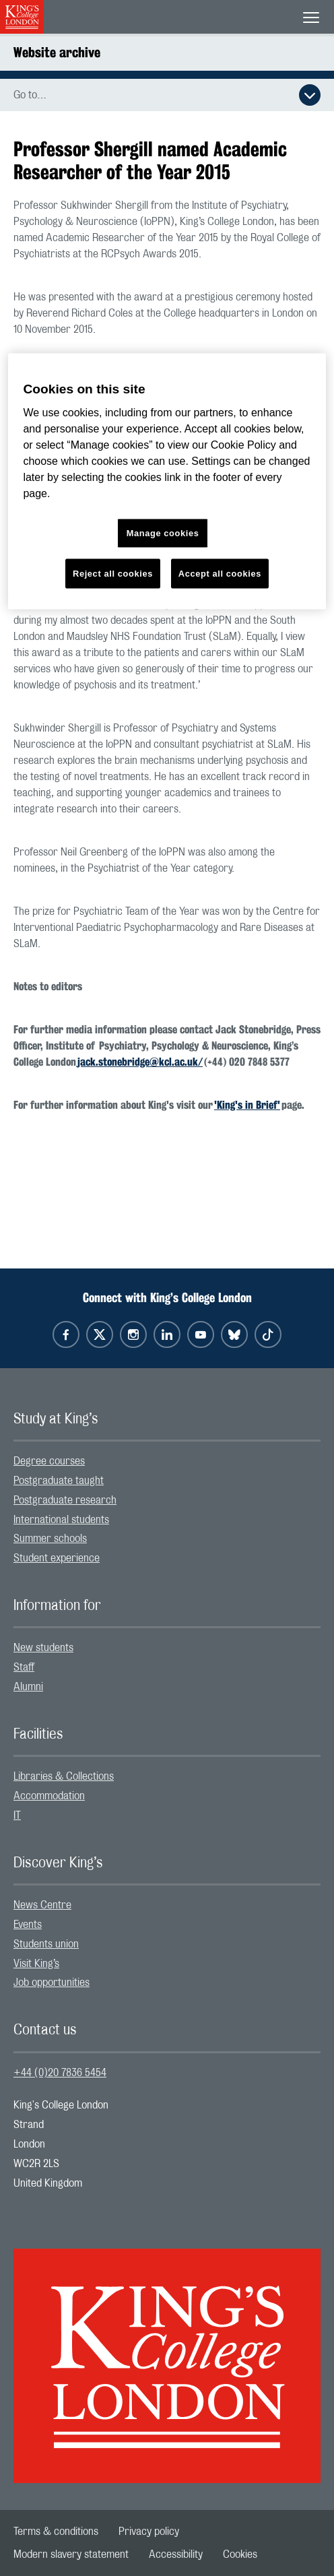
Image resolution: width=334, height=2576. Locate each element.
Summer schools (50, 1538)
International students (61, 1519)
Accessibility (176, 2554)
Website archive (56, 52)
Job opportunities (51, 1982)
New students (43, 1647)
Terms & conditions (55, 2531)
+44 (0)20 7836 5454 (59, 2072)
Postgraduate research (64, 1500)
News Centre (42, 1905)
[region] (166, 481)
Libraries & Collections (63, 1776)
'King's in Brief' (247, 1105)
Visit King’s (36, 1963)
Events (27, 1924)
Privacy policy (149, 2531)
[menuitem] (167, 1461)
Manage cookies (163, 533)
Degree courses (49, 1461)
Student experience (56, 1558)
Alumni (28, 1686)
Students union (46, 1944)
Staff (23, 1667)
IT (17, 1815)
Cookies (240, 2554)
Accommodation (49, 1796)
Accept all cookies (219, 574)
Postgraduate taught (58, 1480)
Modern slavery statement (71, 2554)
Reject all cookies (113, 574)
